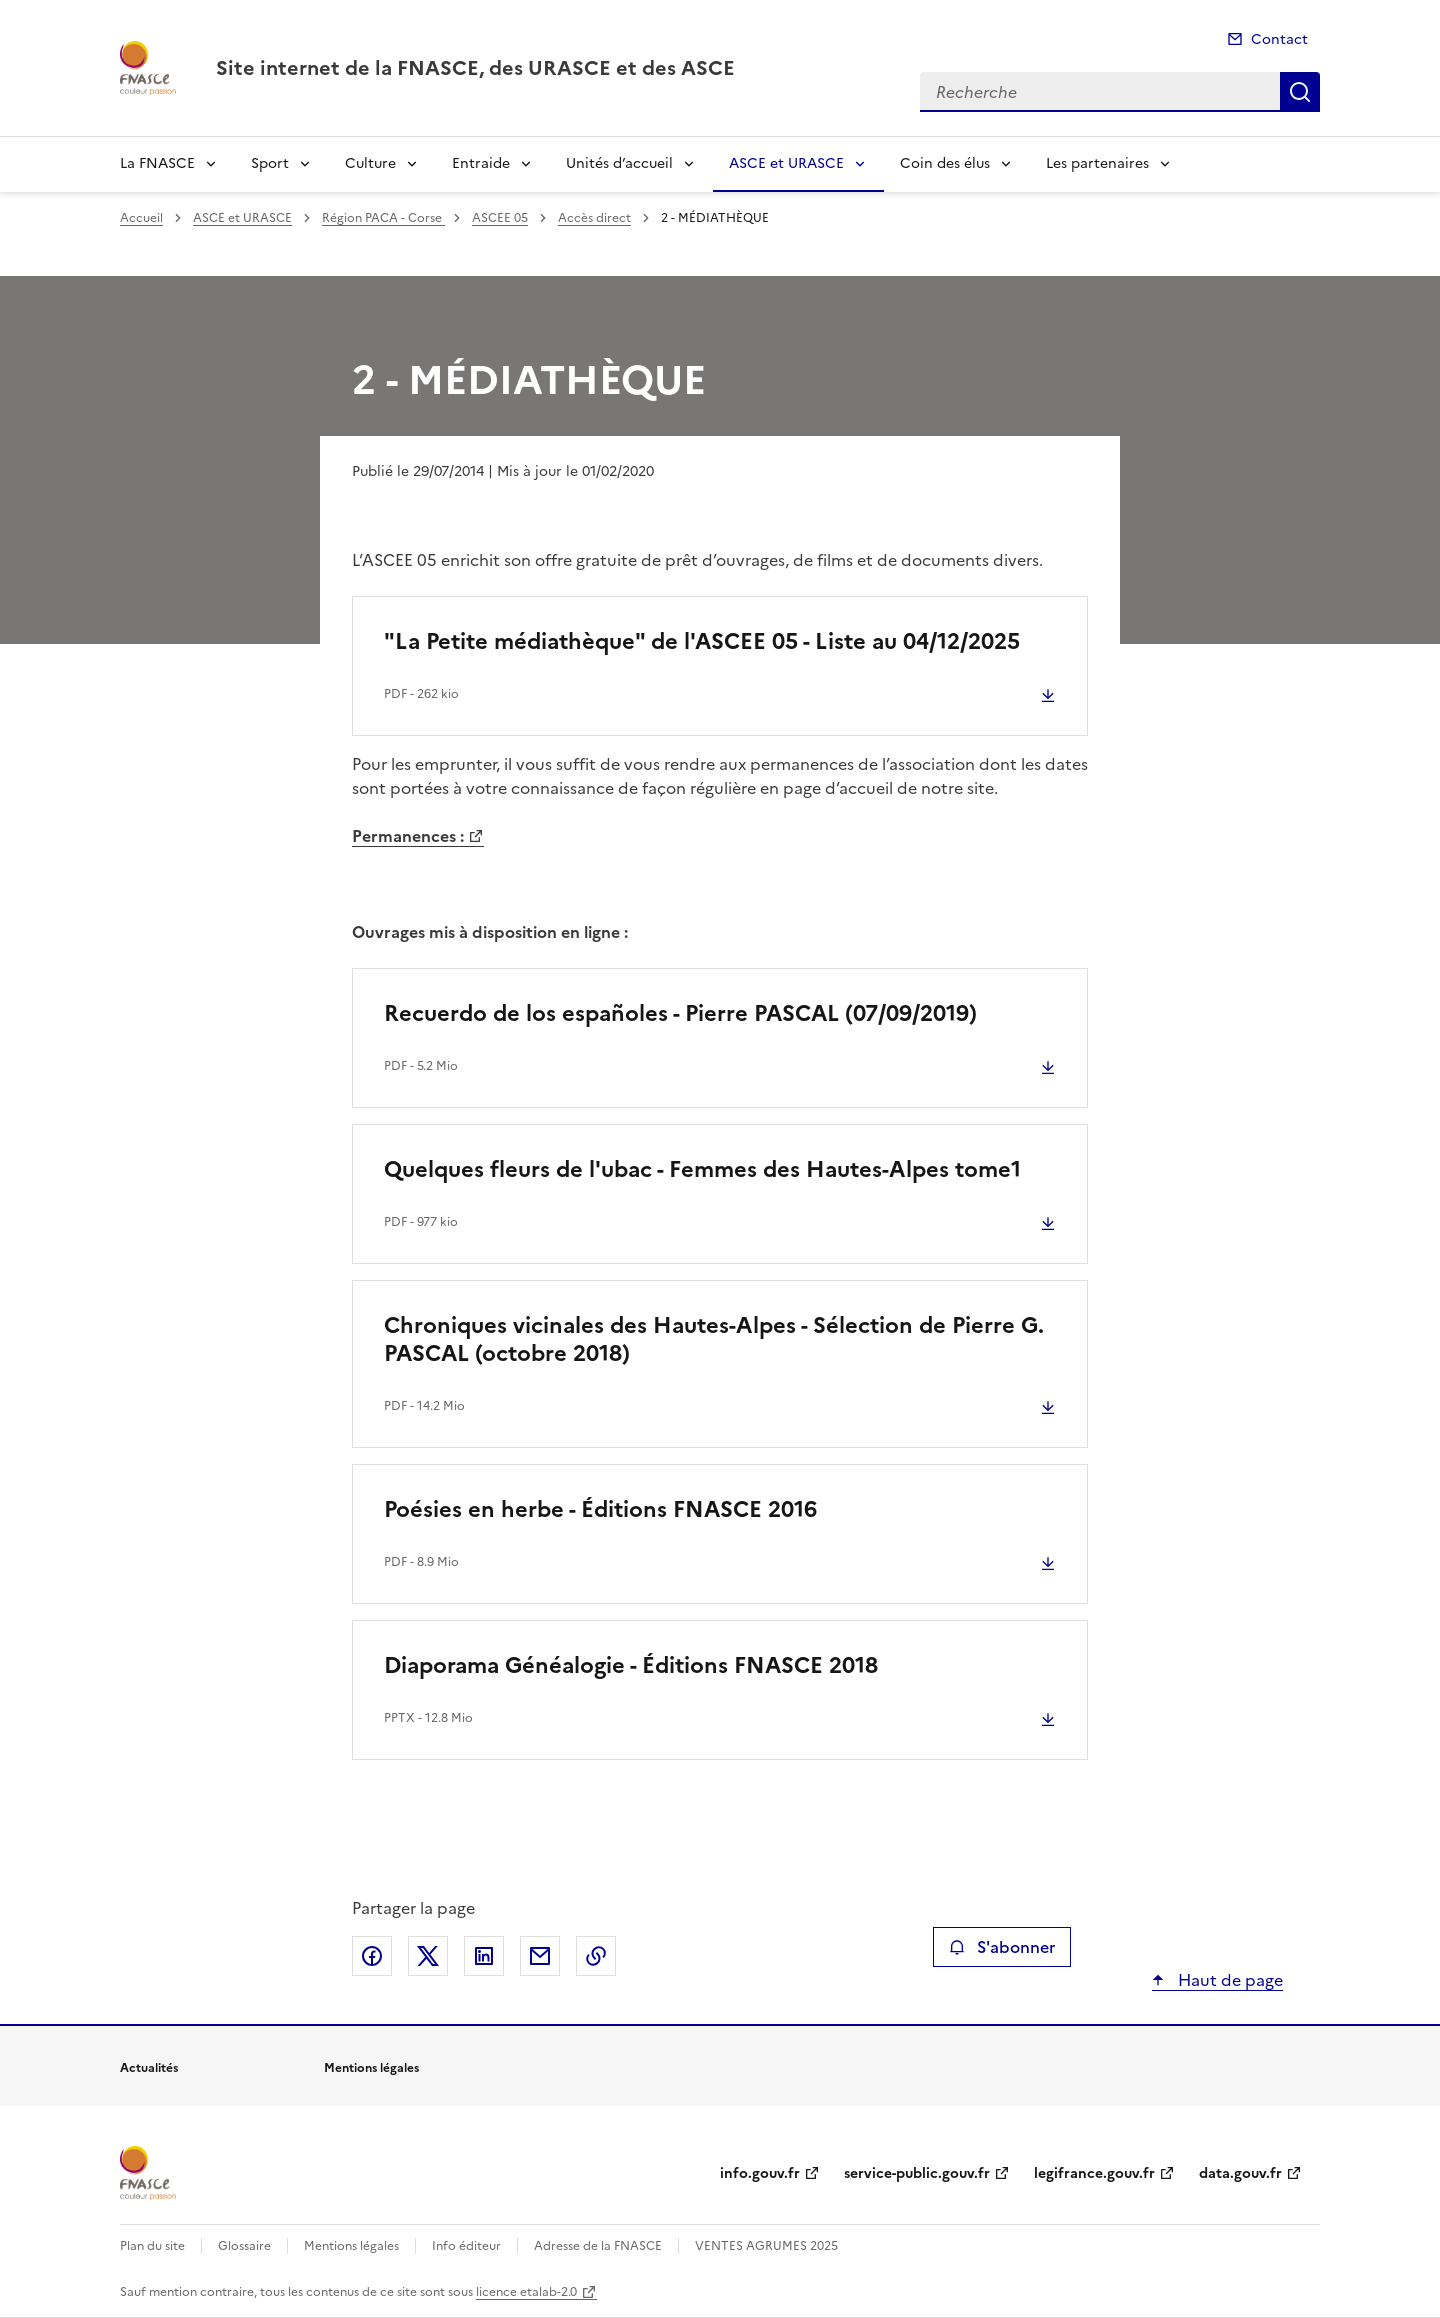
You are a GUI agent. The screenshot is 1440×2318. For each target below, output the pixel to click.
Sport (270, 163)
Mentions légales (351, 2246)
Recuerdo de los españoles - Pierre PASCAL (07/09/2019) (680, 1013)
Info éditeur (466, 2246)
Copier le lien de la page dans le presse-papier (596, 1956)
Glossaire (244, 2246)
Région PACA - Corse (383, 218)
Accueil (141, 218)
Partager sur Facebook (372, 1956)
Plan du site (152, 2246)
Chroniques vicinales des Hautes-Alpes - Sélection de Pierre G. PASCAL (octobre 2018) (714, 1339)
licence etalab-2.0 (526, 2292)
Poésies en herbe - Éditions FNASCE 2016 (600, 1509)
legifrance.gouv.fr (1094, 2173)
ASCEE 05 (500, 218)
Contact (1279, 39)
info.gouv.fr (760, 2173)
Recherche (1300, 92)
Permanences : (408, 836)
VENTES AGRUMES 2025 (766, 2246)
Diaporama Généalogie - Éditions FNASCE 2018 (631, 1665)
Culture (370, 163)
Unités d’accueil (619, 163)
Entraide (481, 163)
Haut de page (1228, 1980)
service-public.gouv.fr (917, 2173)
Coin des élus (945, 163)
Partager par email (540, 1956)
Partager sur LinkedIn (484, 1956)
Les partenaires (1097, 163)
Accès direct (594, 218)
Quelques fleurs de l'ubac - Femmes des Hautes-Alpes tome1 (702, 1169)
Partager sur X (428, 1956)
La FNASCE (157, 163)
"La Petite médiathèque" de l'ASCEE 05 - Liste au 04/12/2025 (702, 641)
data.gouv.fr (1240, 2173)
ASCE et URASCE (786, 163)
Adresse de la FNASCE (598, 2246)
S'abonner (1001, 1947)
